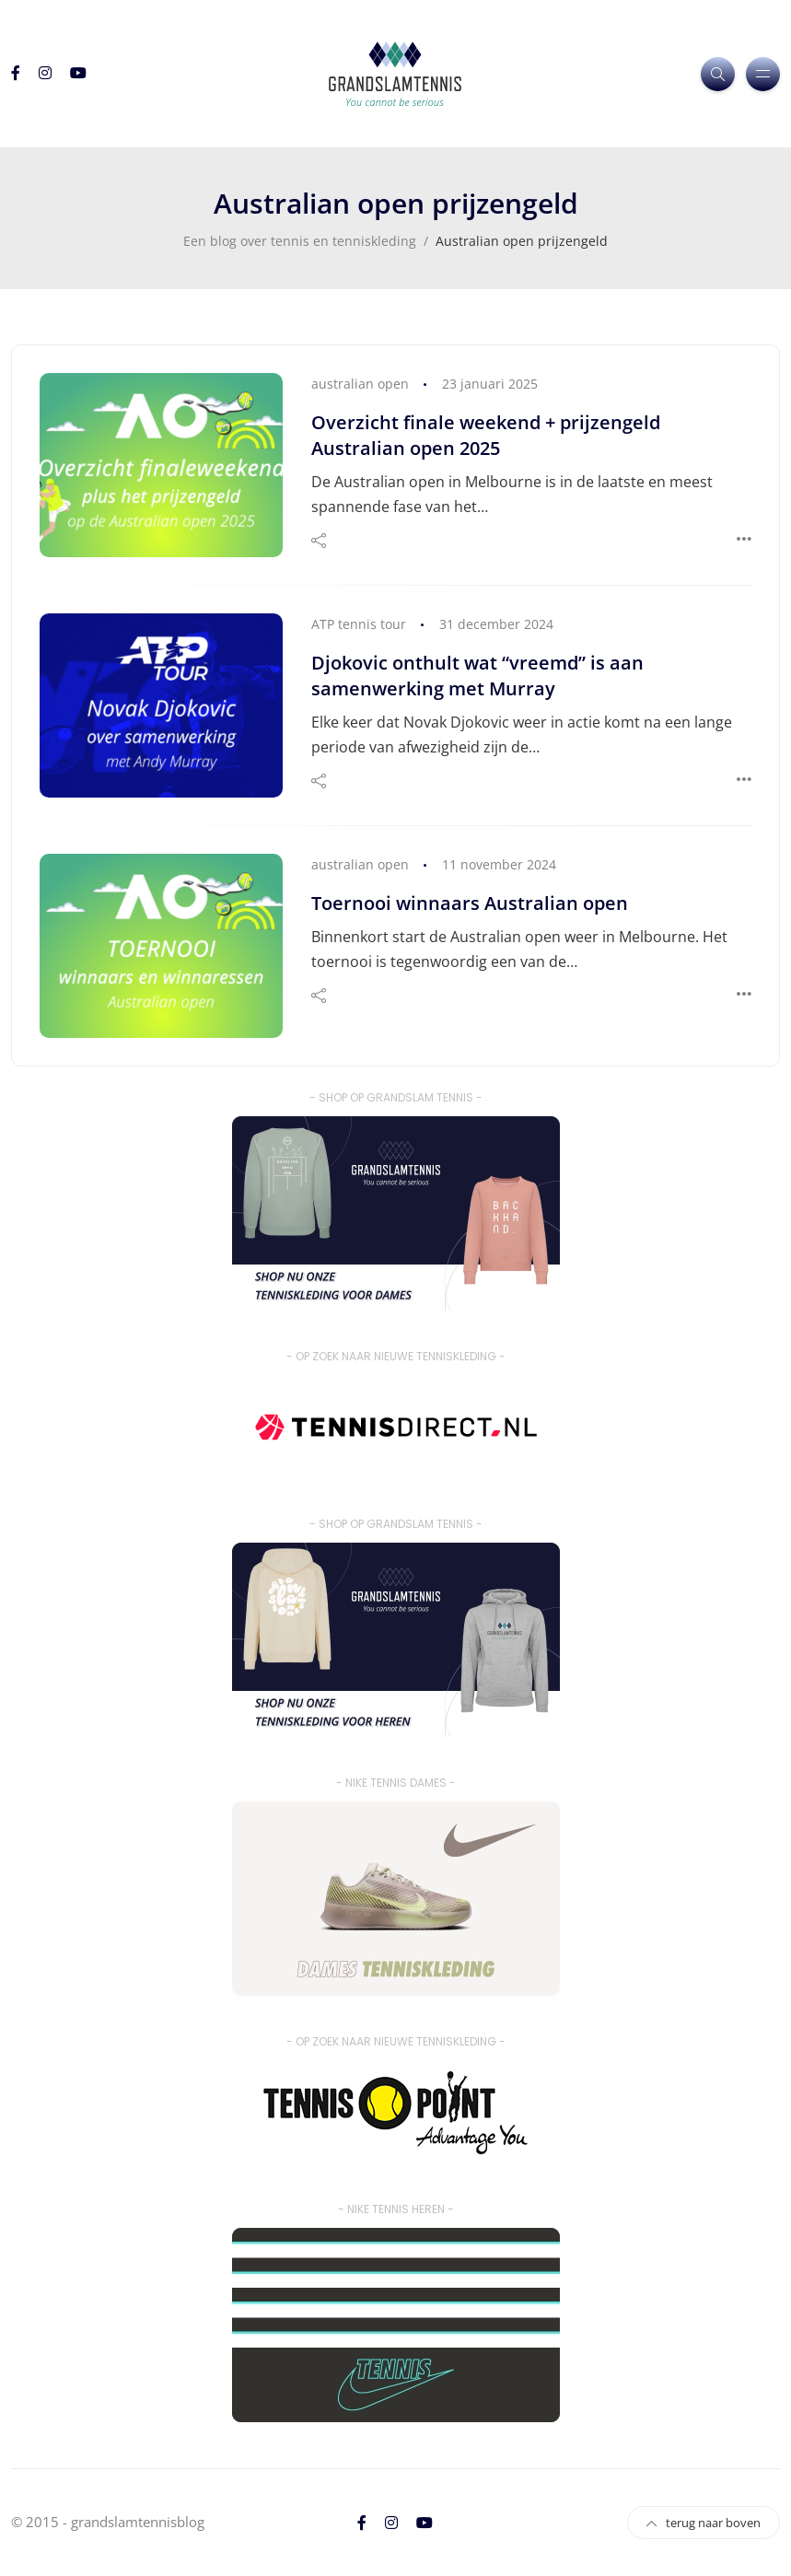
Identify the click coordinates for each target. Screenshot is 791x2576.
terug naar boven (703, 2522)
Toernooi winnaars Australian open (469, 903)
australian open (360, 383)
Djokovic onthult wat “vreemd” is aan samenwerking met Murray (477, 675)
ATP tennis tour (358, 624)
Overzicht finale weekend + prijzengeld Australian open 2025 (485, 435)
